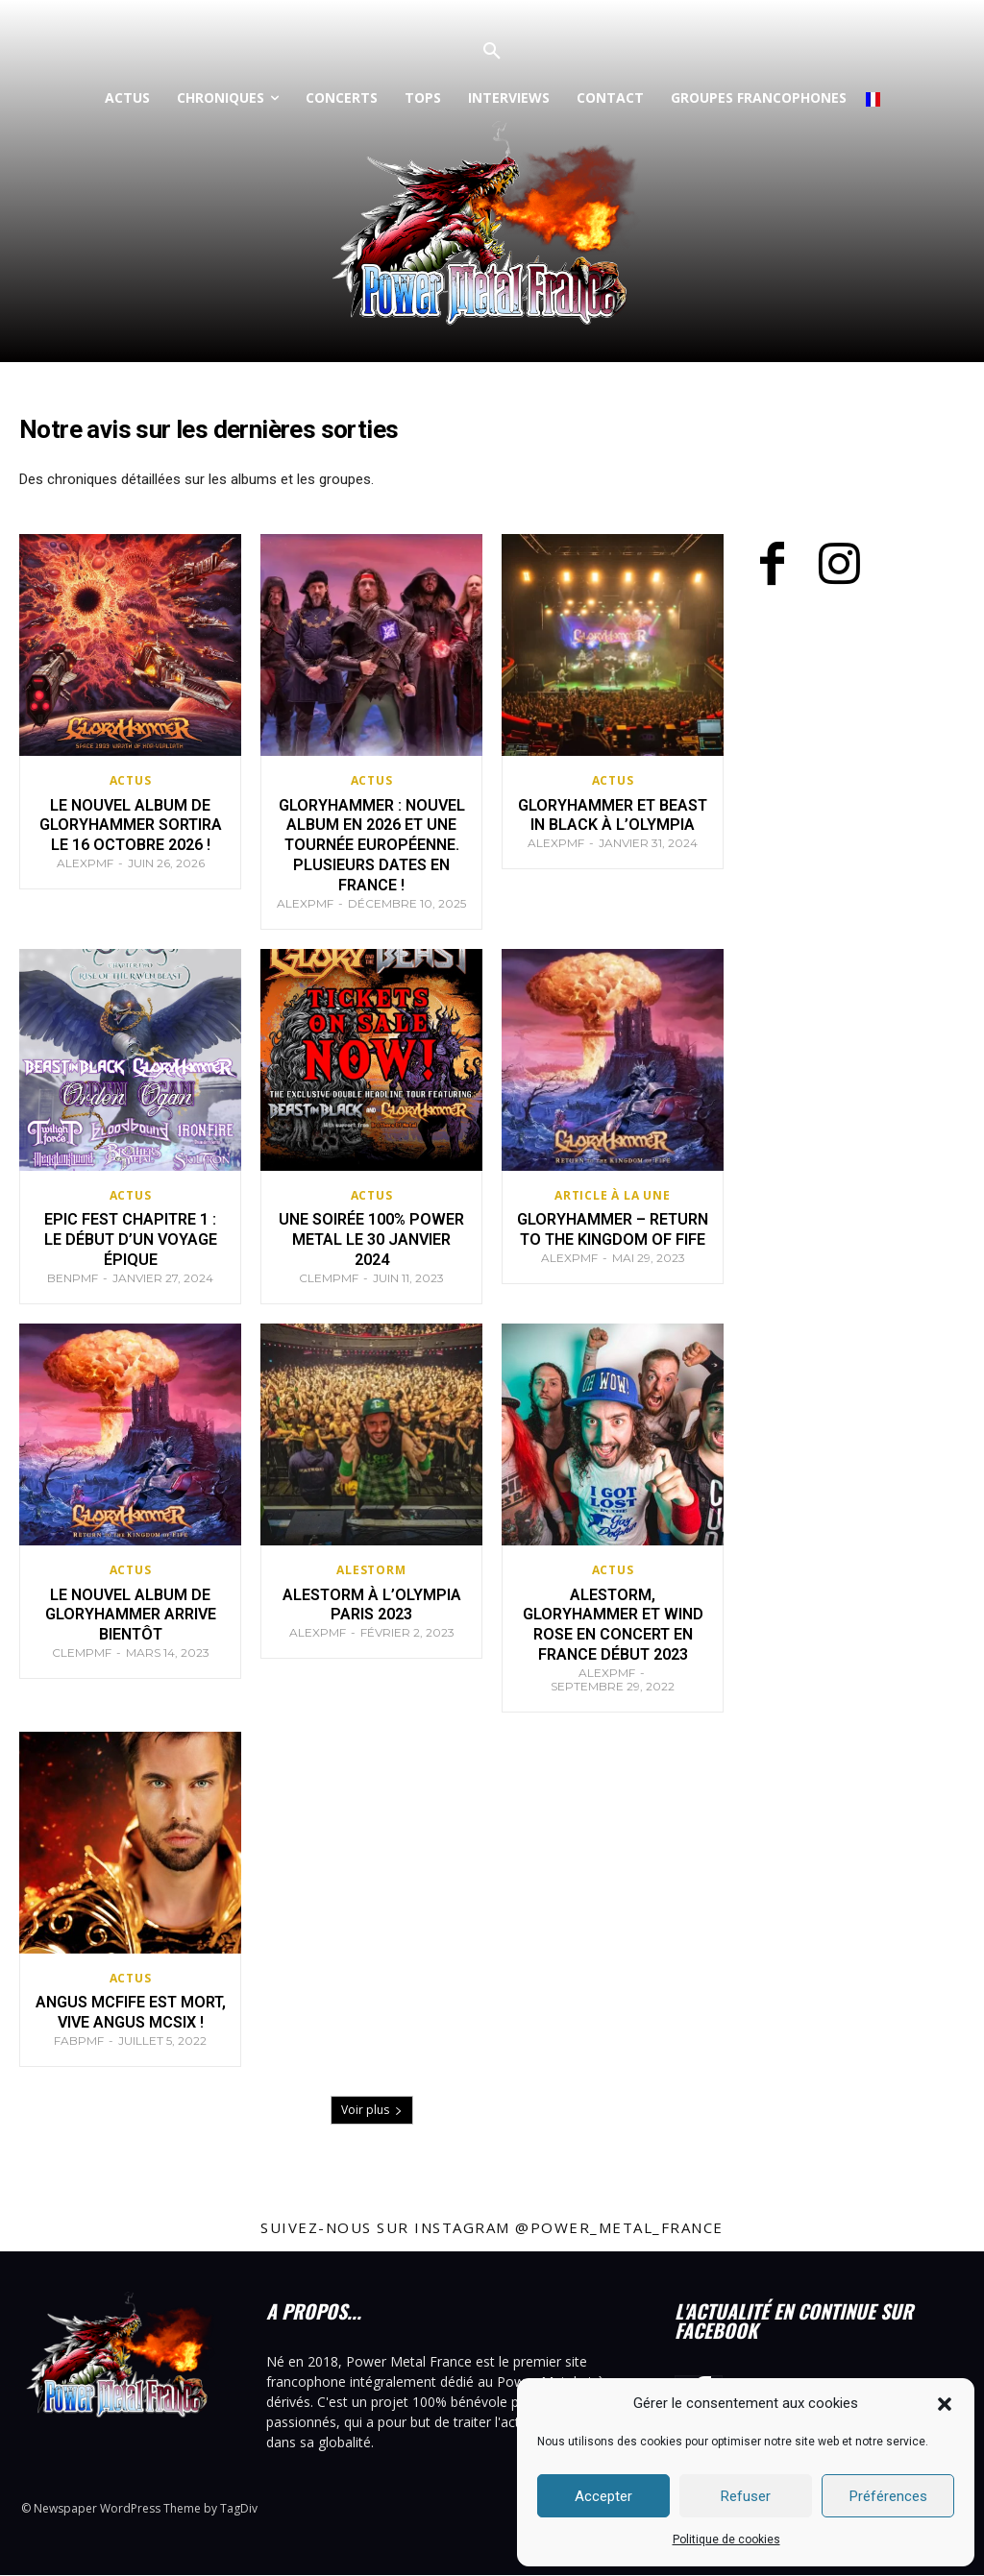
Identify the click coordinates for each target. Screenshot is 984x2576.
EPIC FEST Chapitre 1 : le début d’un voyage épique (130, 1240)
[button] (944, 2404)
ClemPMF (328, 1278)
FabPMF (79, 2041)
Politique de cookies (726, 2539)
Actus (131, 781)
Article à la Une (612, 1196)
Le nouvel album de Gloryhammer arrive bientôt (130, 1615)
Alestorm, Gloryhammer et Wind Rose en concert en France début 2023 (612, 1625)
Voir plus (372, 2110)
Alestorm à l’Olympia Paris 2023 (371, 1605)
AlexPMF (85, 863)
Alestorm (371, 1570)
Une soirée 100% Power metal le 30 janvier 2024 (372, 1240)
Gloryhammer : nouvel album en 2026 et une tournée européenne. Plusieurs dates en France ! (372, 845)
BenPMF (72, 1278)
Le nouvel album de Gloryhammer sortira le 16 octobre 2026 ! (130, 825)
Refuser (746, 2496)
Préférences (888, 2496)
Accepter (603, 2496)
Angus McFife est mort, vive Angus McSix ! (130, 2013)
